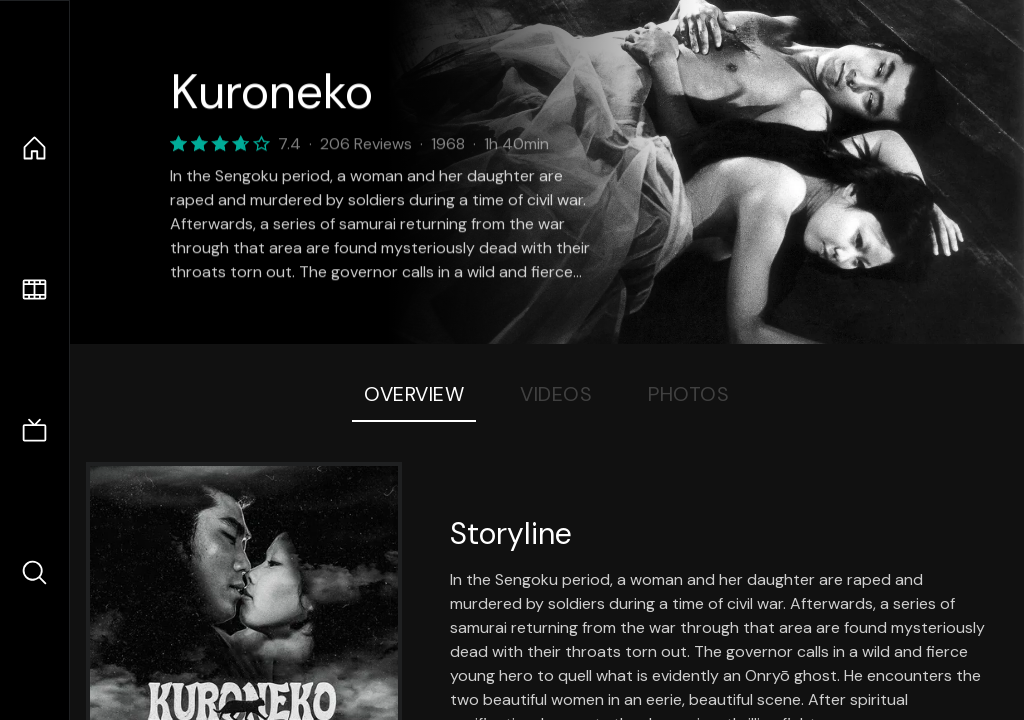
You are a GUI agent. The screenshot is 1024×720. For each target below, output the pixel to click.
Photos (688, 394)
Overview (414, 394)
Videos (556, 394)
